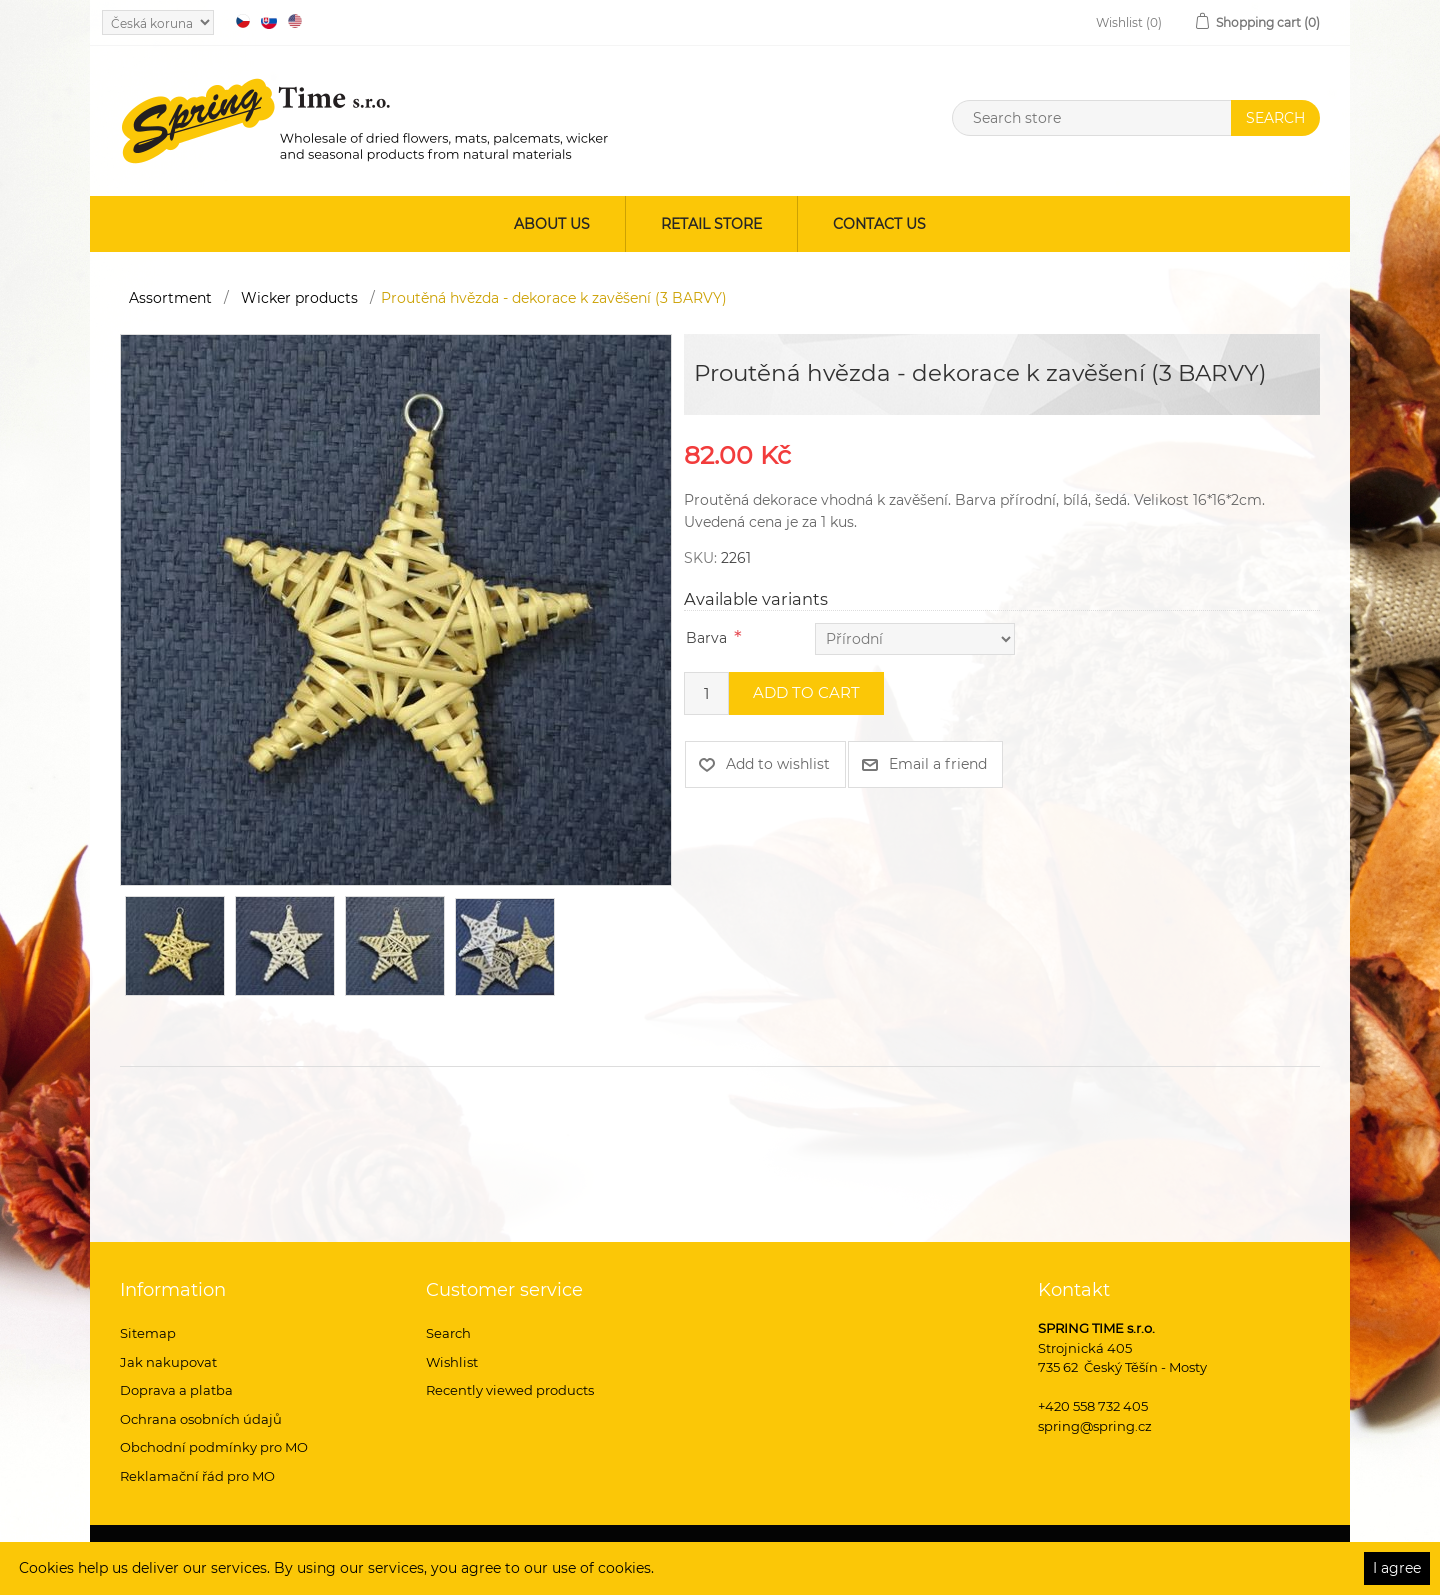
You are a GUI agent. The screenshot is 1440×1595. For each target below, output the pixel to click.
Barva (706, 638)
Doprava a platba (176, 1390)
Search (448, 1333)
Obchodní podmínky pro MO (214, 1447)
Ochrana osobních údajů (201, 1419)
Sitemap (148, 1333)
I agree (1397, 1568)
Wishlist (452, 1362)
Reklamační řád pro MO (197, 1476)
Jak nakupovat (168, 1362)
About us (552, 224)
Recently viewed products (510, 1390)
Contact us (879, 224)
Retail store (711, 224)
